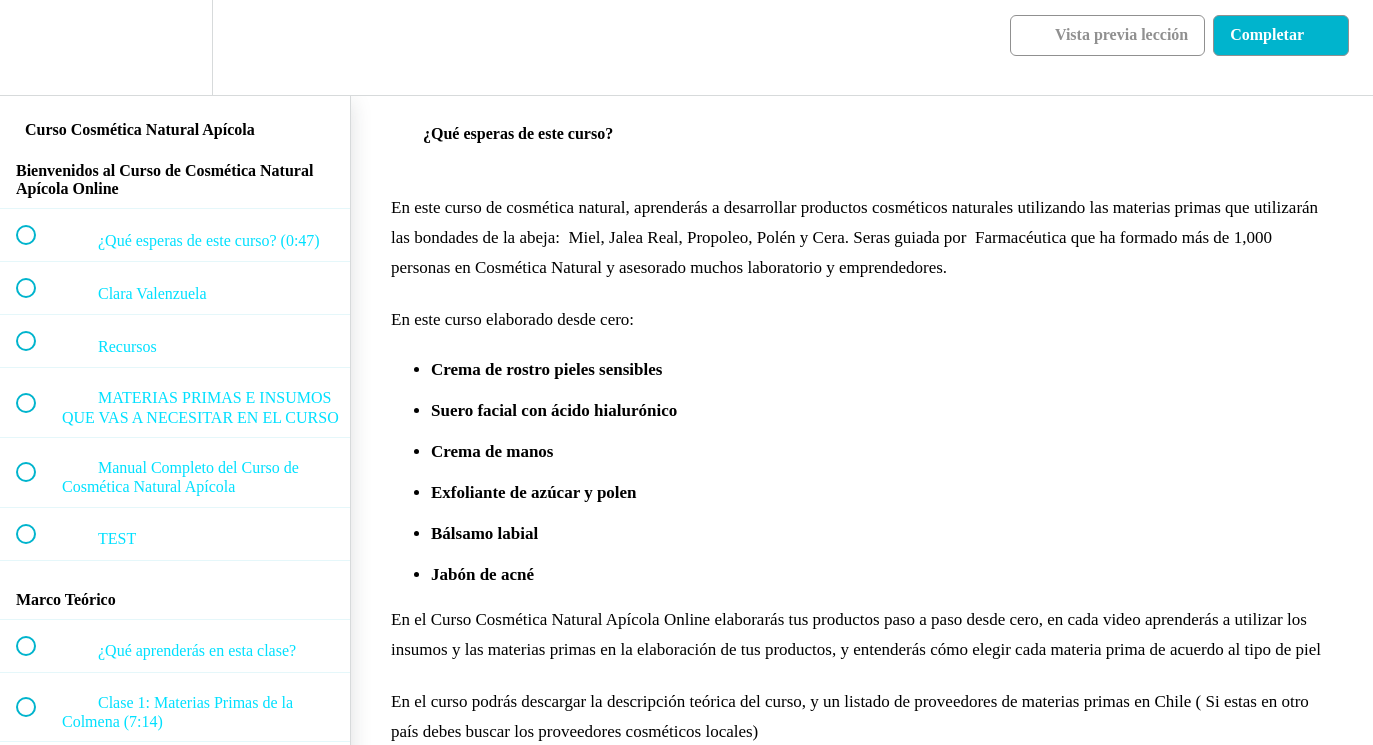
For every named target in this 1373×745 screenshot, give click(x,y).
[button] (37, 47)
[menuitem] (175, 47)
